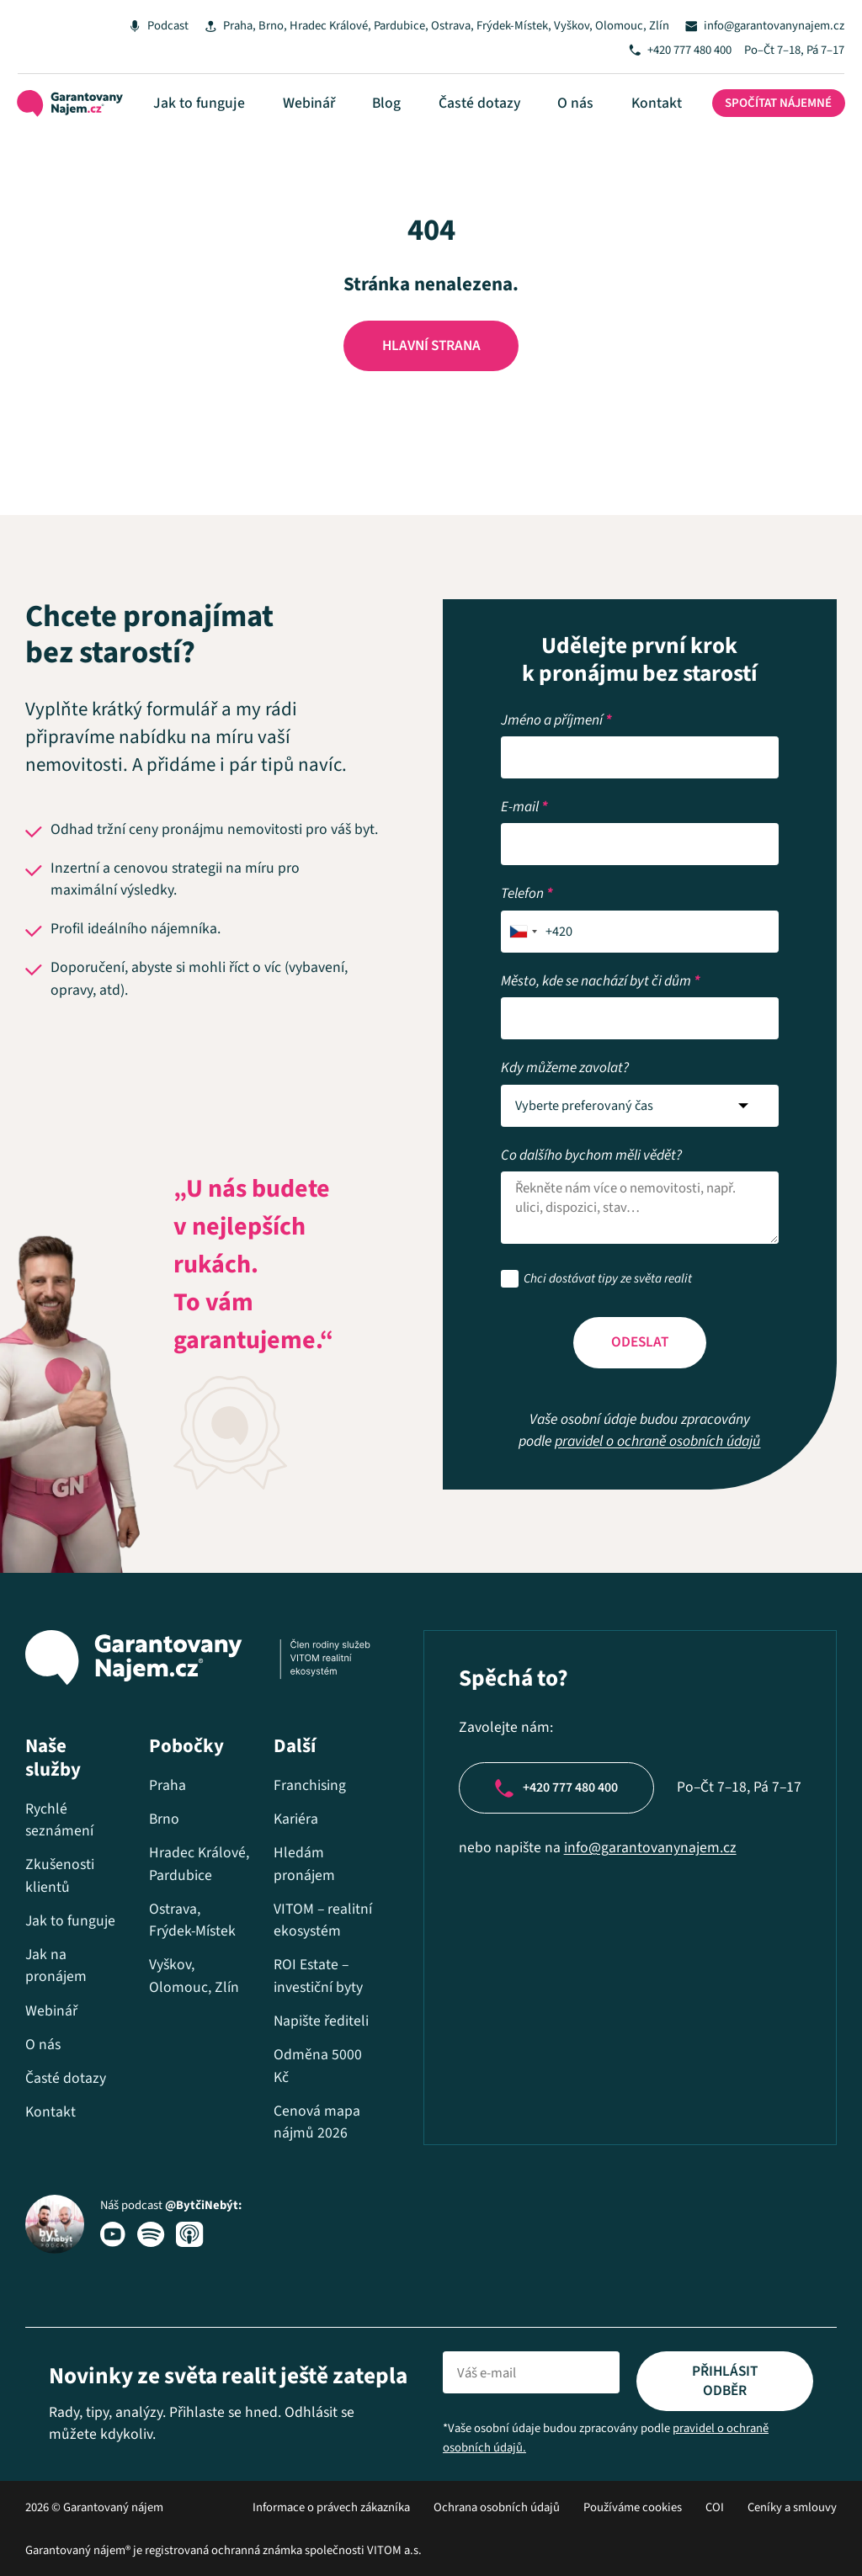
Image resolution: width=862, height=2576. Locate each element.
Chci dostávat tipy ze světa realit (608, 1237)
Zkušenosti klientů (59, 1830)
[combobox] (523, 888)
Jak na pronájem (56, 1920)
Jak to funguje (255, 113)
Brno (256, 26)
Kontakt (642, 113)
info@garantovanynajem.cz (768, 26)
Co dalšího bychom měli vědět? (591, 1113)
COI (714, 2507)
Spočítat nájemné (764, 113)
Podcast (144, 26)
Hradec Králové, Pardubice (343, 26)
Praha (223, 26)
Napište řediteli (282, 2010)
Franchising (295, 1739)
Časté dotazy (493, 113)
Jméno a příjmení (556, 678)
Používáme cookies (632, 2507)
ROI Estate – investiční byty (304, 1953)
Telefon (527, 851)
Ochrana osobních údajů (497, 2507)
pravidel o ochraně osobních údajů (657, 1401)
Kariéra (281, 1773)
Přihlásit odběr (725, 2380)
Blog (414, 113)
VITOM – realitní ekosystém (293, 1886)
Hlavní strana (431, 361)
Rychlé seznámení (59, 1774)
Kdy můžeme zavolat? (565, 1025)
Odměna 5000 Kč (303, 2065)
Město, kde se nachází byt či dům (600, 939)
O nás (575, 113)
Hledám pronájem (290, 1818)
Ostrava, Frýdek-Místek (475, 26)
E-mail (524, 764)
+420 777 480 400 (683, 54)
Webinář (350, 113)
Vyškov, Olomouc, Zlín (597, 26)
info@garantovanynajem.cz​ (629, 1808)
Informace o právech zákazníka (331, 2507)
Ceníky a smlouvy (792, 2507)
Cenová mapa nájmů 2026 (302, 2121)
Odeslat (639, 1301)
